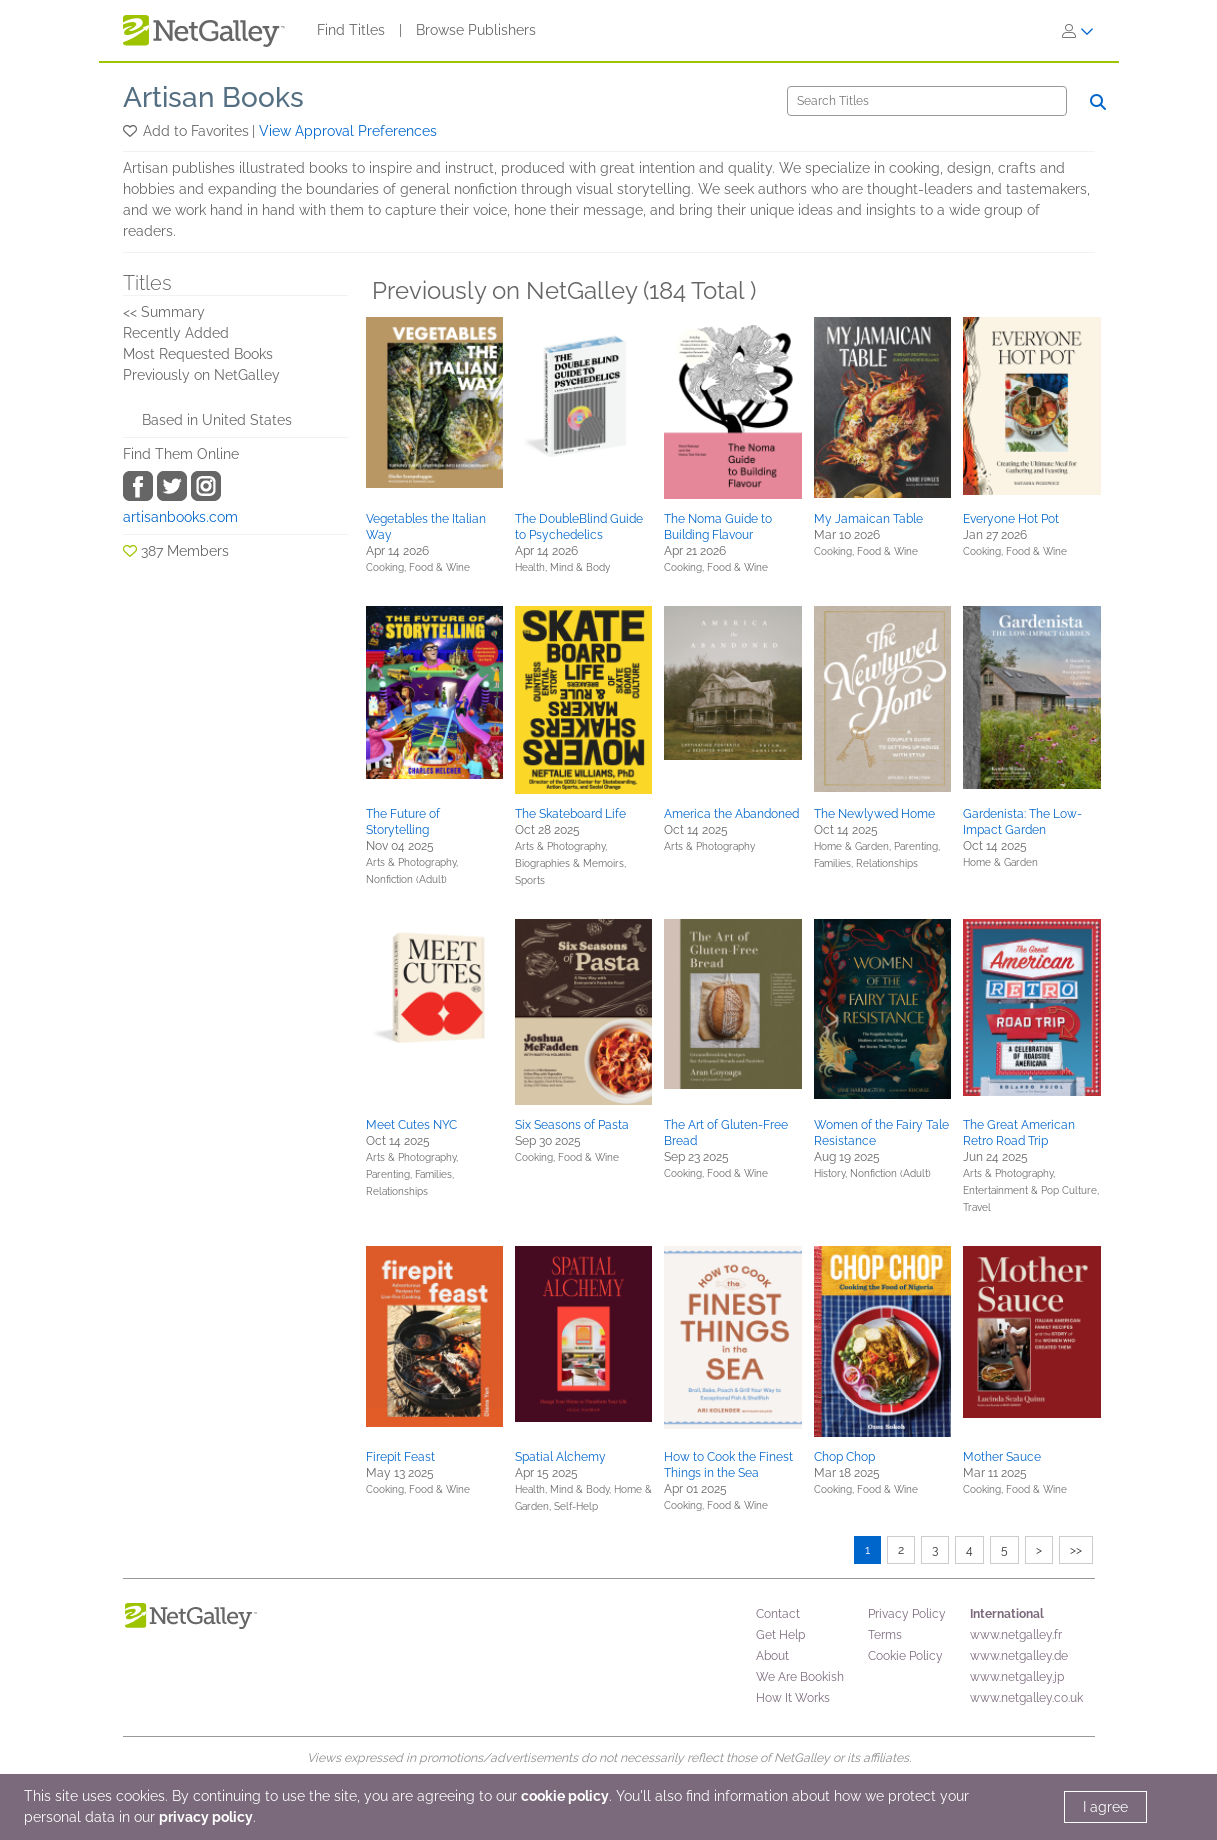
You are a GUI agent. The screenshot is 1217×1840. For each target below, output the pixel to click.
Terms (885, 1635)
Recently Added (176, 333)
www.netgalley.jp (1017, 1677)
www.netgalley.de (1019, 1656)
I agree (1105, 1807)
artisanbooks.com (180, 517)
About (772, 1656)
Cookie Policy (905, 1656)
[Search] (927, 101)
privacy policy (206, 1817)
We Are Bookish (800, 1677)
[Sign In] (1078, 31)
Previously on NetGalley (201, 375)
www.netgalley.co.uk (1026, 1698)
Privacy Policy (907, 1614)
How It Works (793, 1698)
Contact (778, 1614)
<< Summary (164, 312)
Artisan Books (213, 97)
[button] (131, 131)
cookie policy (565, 1796)
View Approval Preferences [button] (348, 131)
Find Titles (351, 30)
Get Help (780, 1635)
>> (1076, 1550)
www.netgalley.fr (1016, 1635)
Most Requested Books (198, 354)
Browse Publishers (476, 30)
